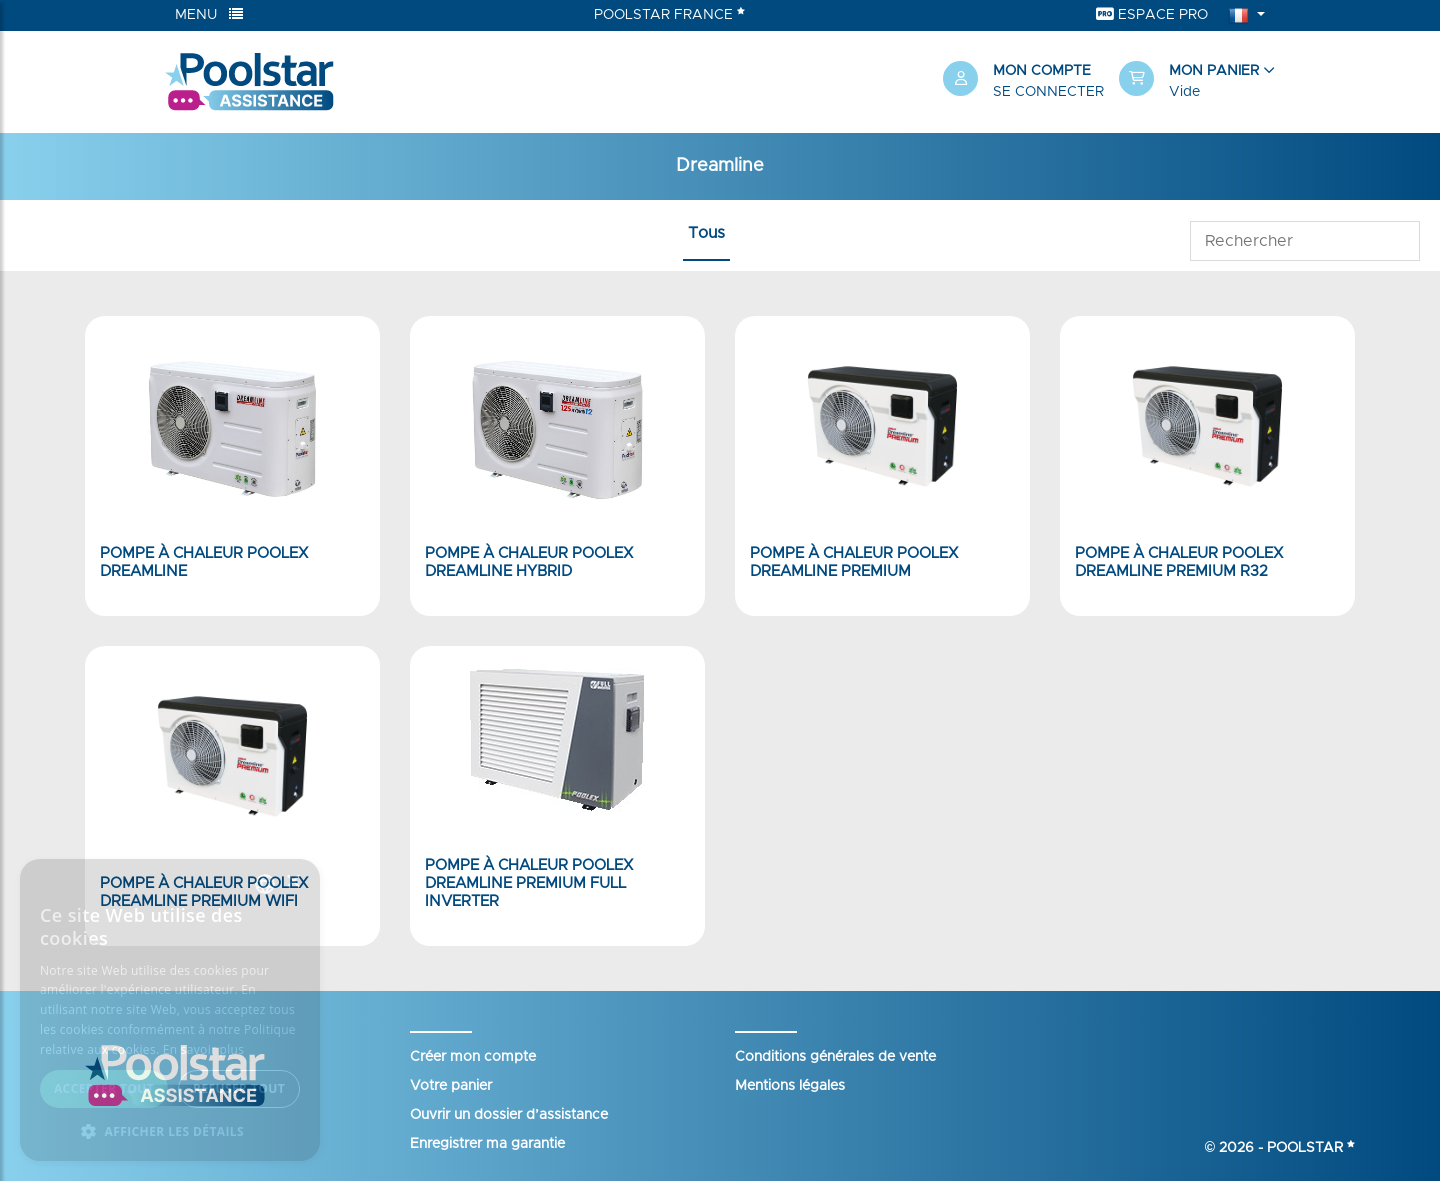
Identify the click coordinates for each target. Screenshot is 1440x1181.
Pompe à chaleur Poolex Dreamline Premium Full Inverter (529, 883)
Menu (209, 14)
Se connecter (1048, 92)
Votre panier (451, 1086)
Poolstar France (669, 14)
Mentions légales (790, 1086)
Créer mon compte (473, 1057)
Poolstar (1311, 1148)
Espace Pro (1152, 14)
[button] (1197, 82)
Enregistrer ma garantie (487, 1144)
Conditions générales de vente (835, 1057)
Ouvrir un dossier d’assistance (509, 1115)
